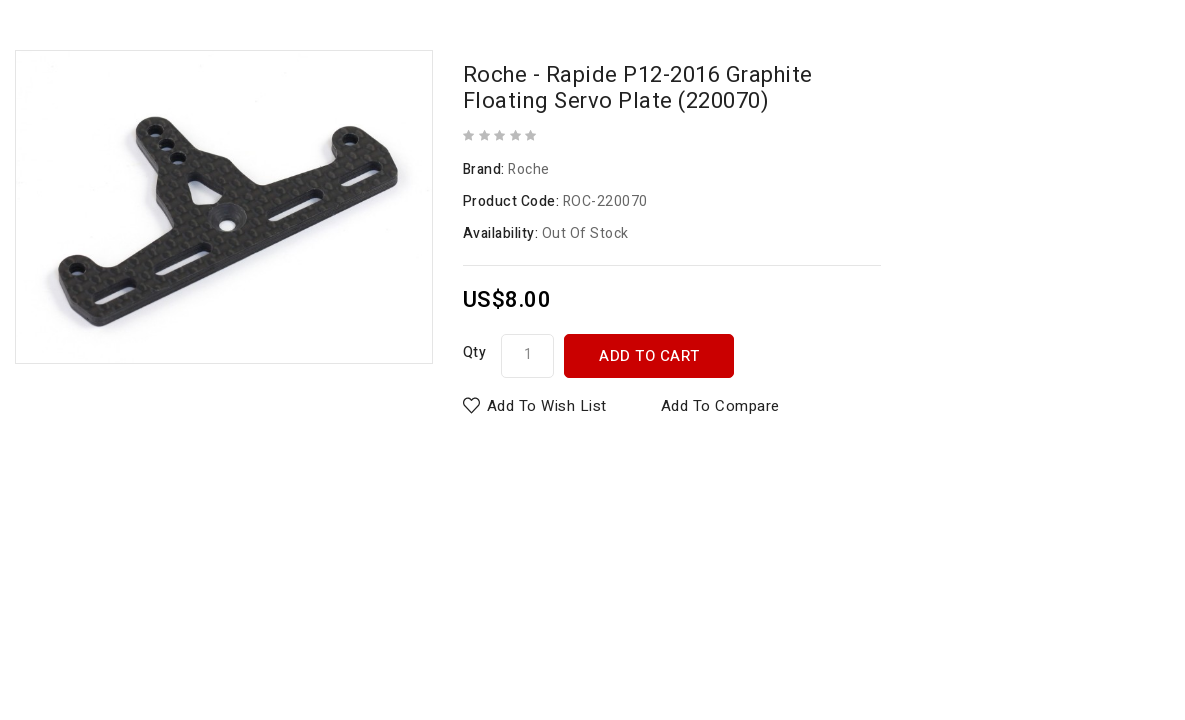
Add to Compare (720, 406)
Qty (475, 352)
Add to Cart (649, 356)
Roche (529, 169)
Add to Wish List (547, 406)
